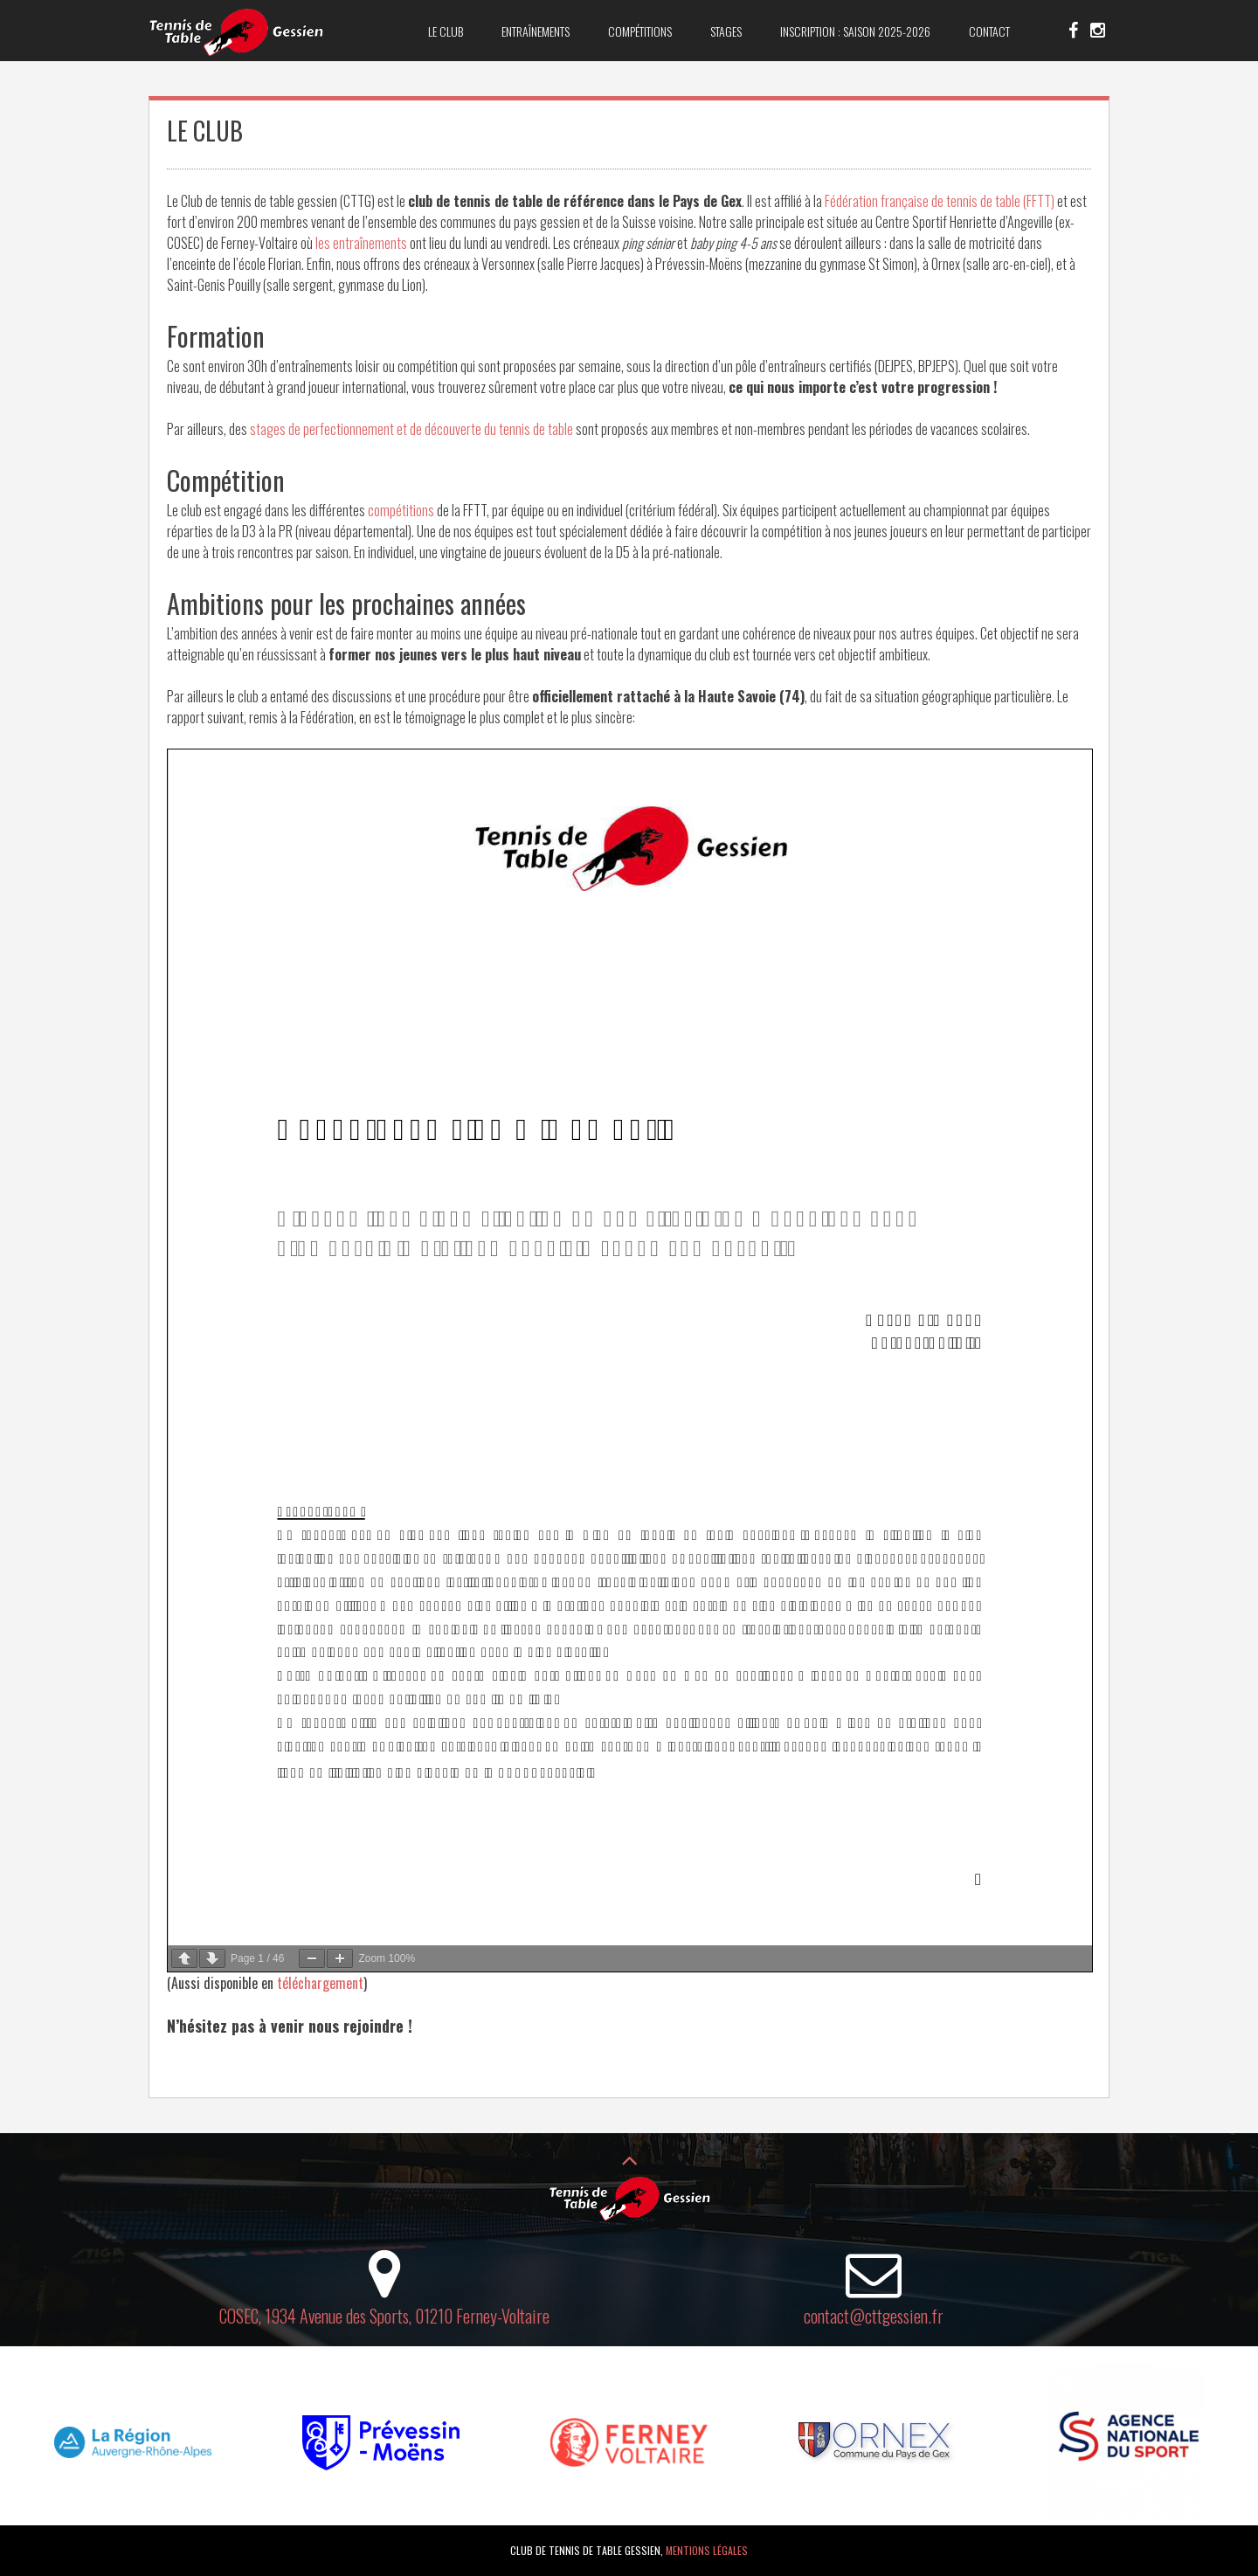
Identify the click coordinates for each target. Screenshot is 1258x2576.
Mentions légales (707, 2550)
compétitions (402, 510)
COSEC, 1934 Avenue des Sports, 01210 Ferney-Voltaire (384, 2316)
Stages (726, 31)
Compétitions (640, 31)
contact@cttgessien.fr (874, 2316)
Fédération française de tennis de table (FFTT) (939, 200)
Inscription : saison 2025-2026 (855, 31)
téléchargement (320, 1982)
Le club (445, 31)
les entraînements (361, 242)
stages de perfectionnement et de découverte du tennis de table (411, 428)
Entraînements (535, 31)
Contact (989, 31)
